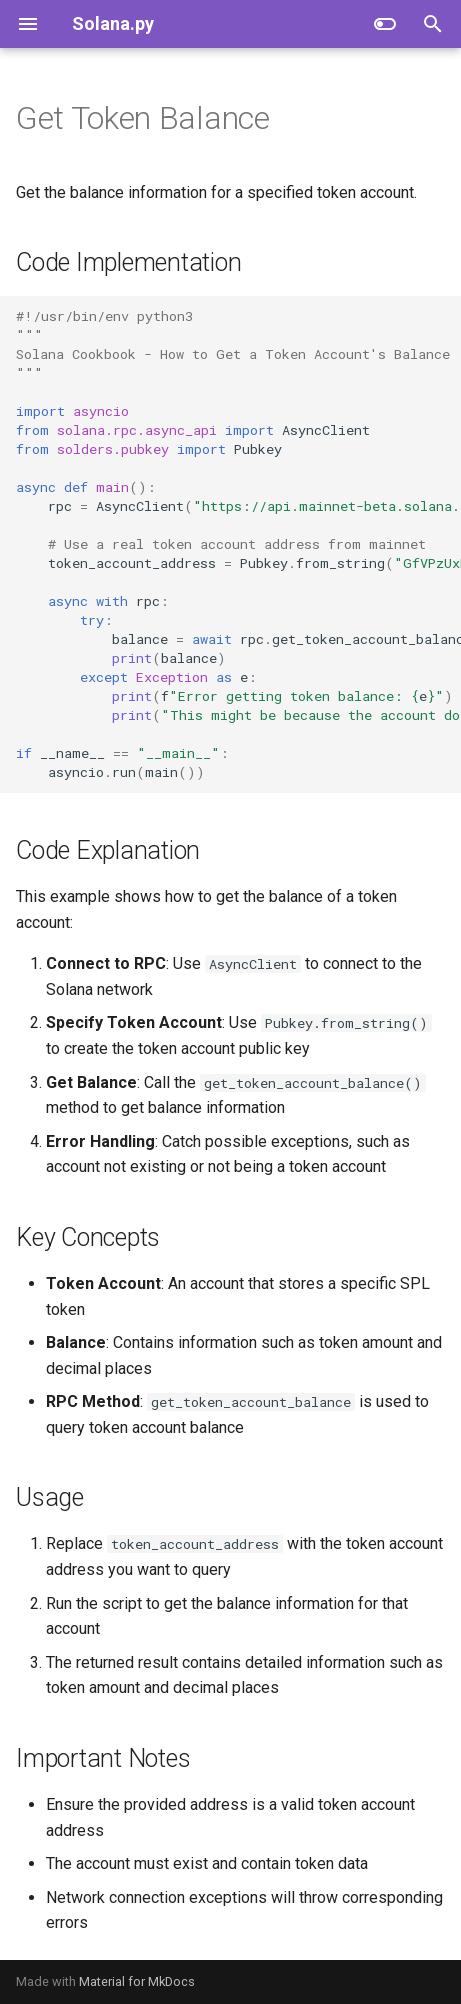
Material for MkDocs (137, 1981)
